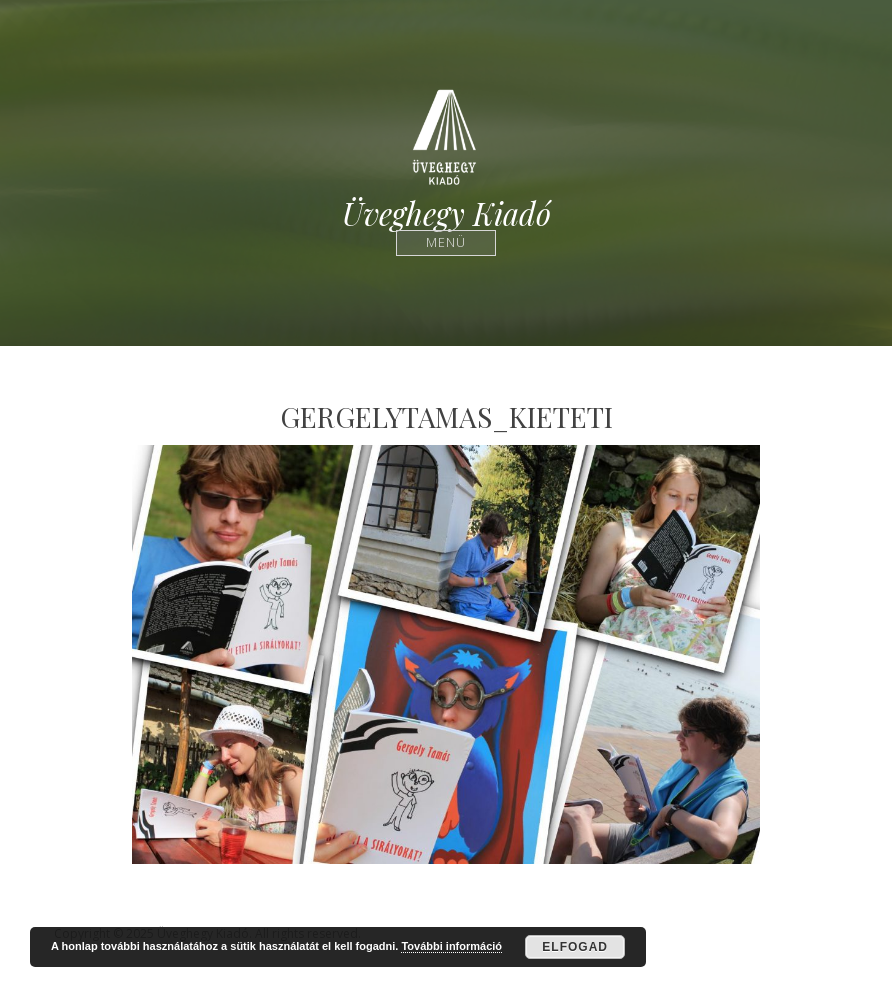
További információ (451, 946)
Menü (446, 242)
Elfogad (575, 947)
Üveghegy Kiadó (446, 213)
